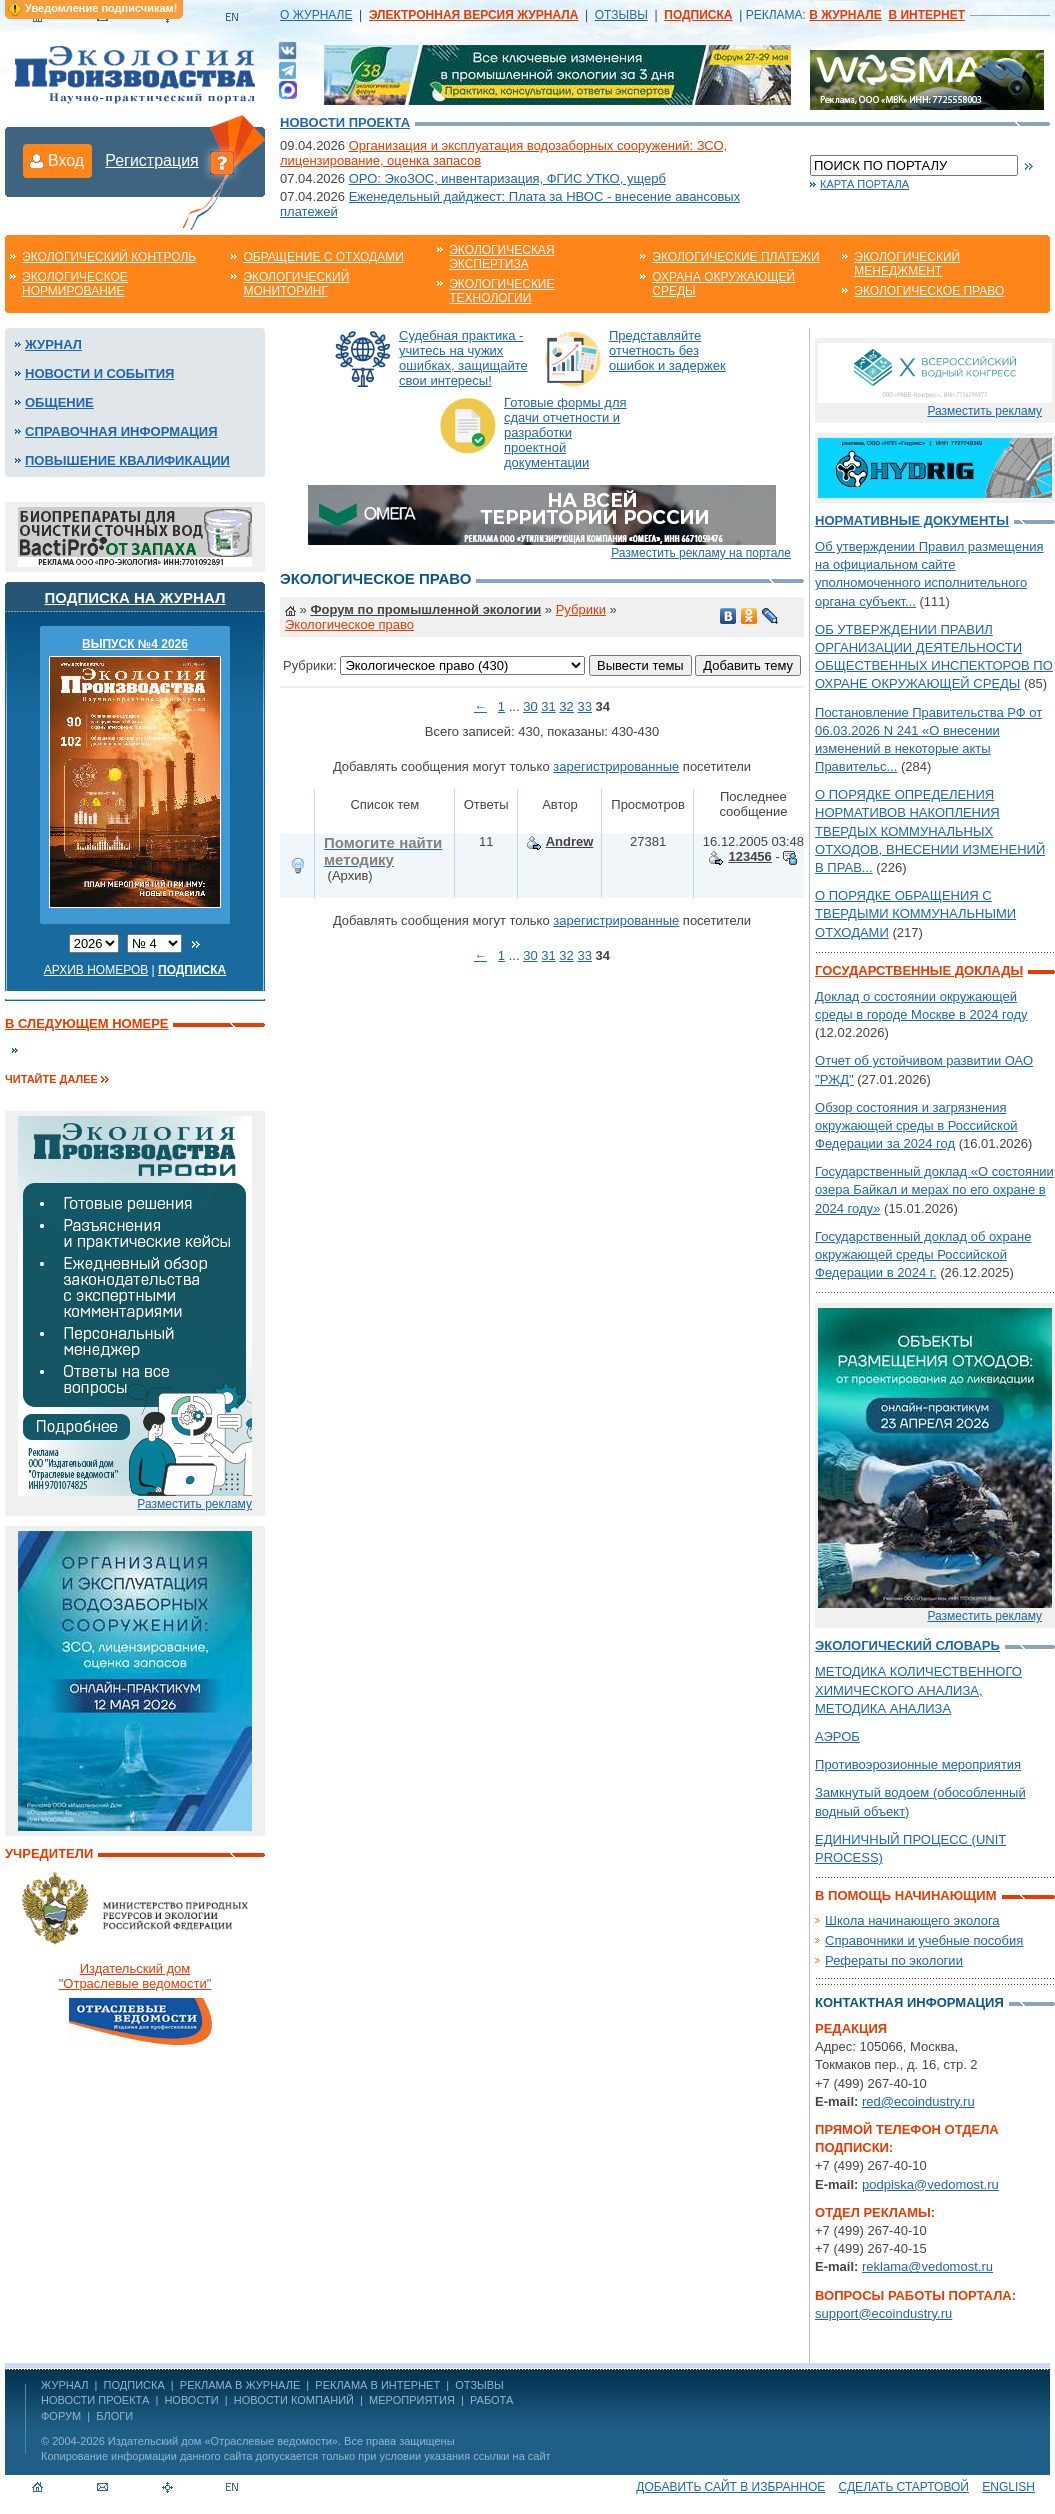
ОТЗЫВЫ (621, 15)
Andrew (570, 841)
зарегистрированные (616, 766)
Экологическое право (929, 291)
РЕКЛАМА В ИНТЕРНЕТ (377, 2385)
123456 (749, 856)
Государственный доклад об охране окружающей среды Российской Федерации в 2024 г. (923, 1254)
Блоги (114, 2416)
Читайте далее (51, 1079)
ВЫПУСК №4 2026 (135, 644)
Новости (191, 2400)
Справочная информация (121, 431)
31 (548, 706)
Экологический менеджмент (907, 264)
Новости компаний (294, 2400)
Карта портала (864, 184)
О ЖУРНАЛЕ (316, 15)
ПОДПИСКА (134, 2385)
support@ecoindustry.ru (883, 2313)
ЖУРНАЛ (64, 2385)
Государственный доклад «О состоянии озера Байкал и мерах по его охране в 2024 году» (934, 1189)
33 (584, 706)
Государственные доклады (919, 970)
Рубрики (581, 609)
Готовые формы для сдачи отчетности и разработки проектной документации (565, 432)
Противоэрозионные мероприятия (918, 1764)
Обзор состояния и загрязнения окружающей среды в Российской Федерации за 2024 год (916, 1125)
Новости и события (99, 373)
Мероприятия (412, 2400)
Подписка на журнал (135, 597)
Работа (491, 2400)
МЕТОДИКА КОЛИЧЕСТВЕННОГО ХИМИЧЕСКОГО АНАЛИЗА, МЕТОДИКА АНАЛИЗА (918, 1689)
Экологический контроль (109, 257)
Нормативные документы (912, 520)
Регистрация (152, 160)
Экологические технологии (501, 291)
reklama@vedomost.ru (927, 2266)
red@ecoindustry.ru (918, 2101)
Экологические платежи (735, 257)
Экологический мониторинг (296, 284)
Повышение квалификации (127, 460)
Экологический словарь (907, 1645)
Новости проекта (345, 122)
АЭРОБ (837, 1736)
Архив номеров (96, 970)
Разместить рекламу (194, 1504)
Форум (61, 2416)
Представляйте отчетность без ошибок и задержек (667, 350)
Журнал (53, 344)
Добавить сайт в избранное (730, 2487)
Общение (59, 402)
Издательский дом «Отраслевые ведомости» (223, 2441)
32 (566, 706)
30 (530, 706)
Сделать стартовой (904, 2487)
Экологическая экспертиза (501, 257)
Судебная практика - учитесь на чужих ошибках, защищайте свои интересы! (463, 358)
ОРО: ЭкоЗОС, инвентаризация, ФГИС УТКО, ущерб (507, 178)
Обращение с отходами (323, 257)
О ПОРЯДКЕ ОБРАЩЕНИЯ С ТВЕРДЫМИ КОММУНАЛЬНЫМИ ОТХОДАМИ (915, 913)
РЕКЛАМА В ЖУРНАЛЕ (240, 2385)
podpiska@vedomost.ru (930, 2184)
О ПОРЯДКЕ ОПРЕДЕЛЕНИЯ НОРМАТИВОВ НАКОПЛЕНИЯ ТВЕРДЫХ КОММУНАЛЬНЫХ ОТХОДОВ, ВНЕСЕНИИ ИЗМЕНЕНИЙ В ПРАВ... (930, 831)
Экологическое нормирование (75, 284)
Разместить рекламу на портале (701, 553)
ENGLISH (1008, 2487)
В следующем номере (86, 1023)
